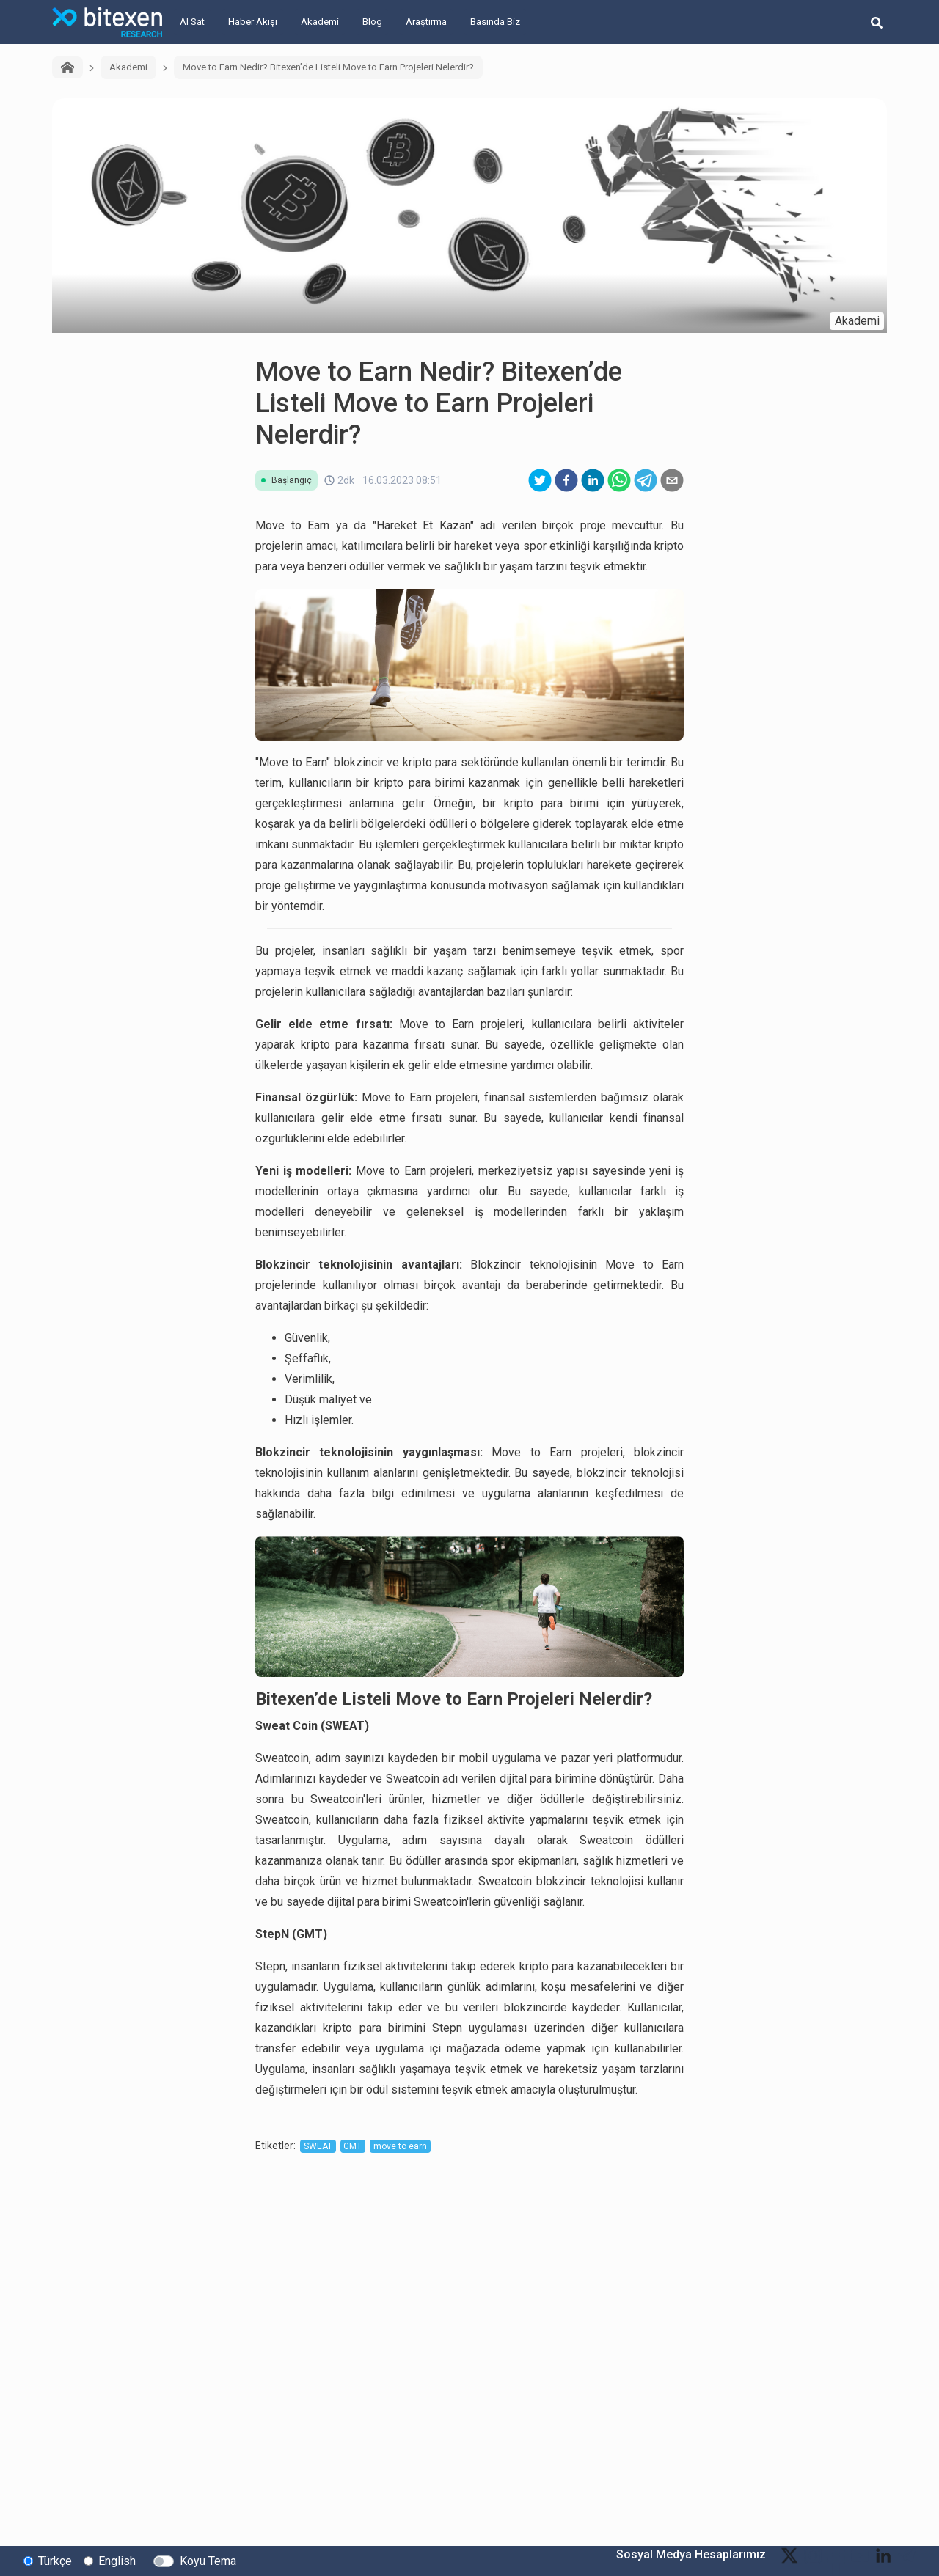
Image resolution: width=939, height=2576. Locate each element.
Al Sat (192, 21)
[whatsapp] (619, 480)
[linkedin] (592, 480)
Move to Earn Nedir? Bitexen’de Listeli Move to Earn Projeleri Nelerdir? (328, 67)
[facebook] (566, 480)
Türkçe (55, 2560)
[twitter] (540, 480)
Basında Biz (495, 21)
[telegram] (645, 480)
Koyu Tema (208, 2560)
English (117, 2560)
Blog (372, 21)
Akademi (320, 21)
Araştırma (426, 21)
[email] (672, 480)
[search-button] (876, 22)
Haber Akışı (252, 21)
